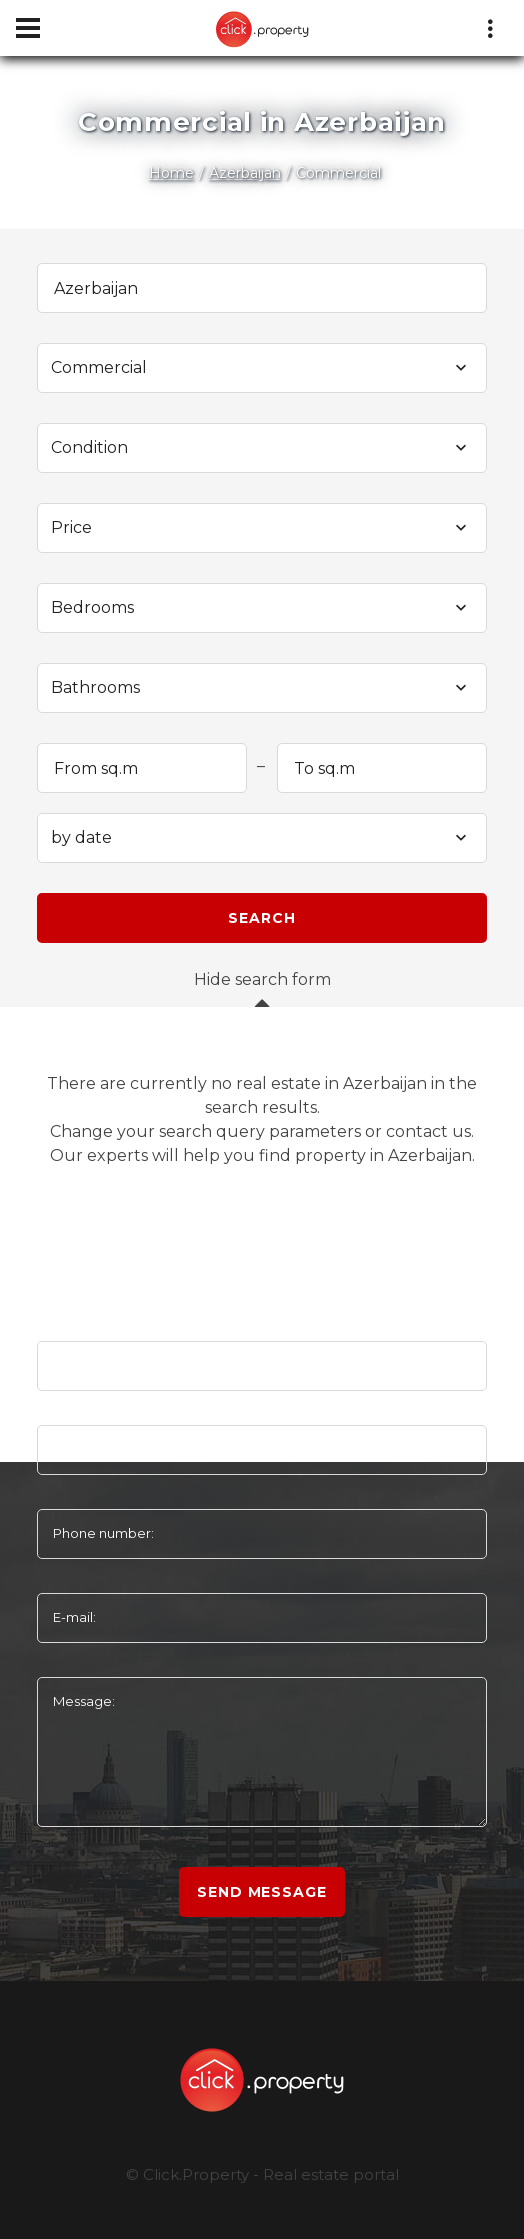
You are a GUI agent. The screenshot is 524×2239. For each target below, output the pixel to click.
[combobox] (262, 368)
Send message (261, 1892)
